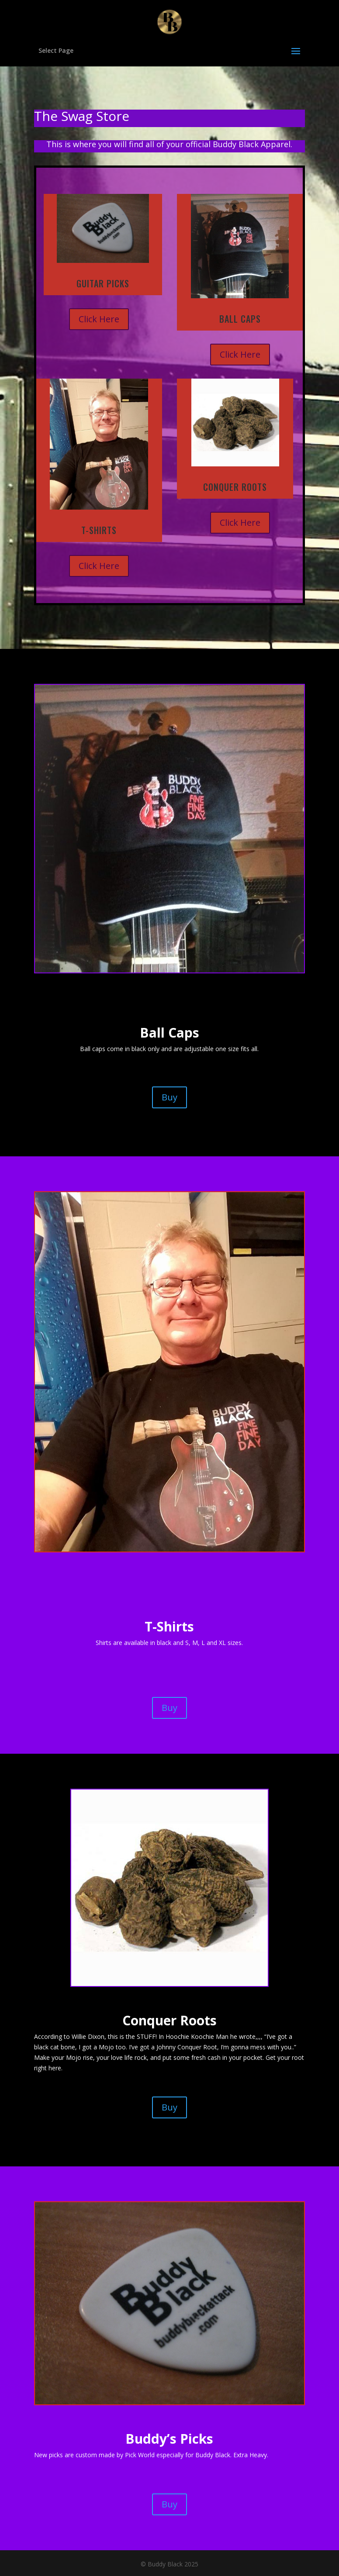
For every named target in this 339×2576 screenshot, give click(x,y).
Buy (169, 1097)
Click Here (99, 319)
